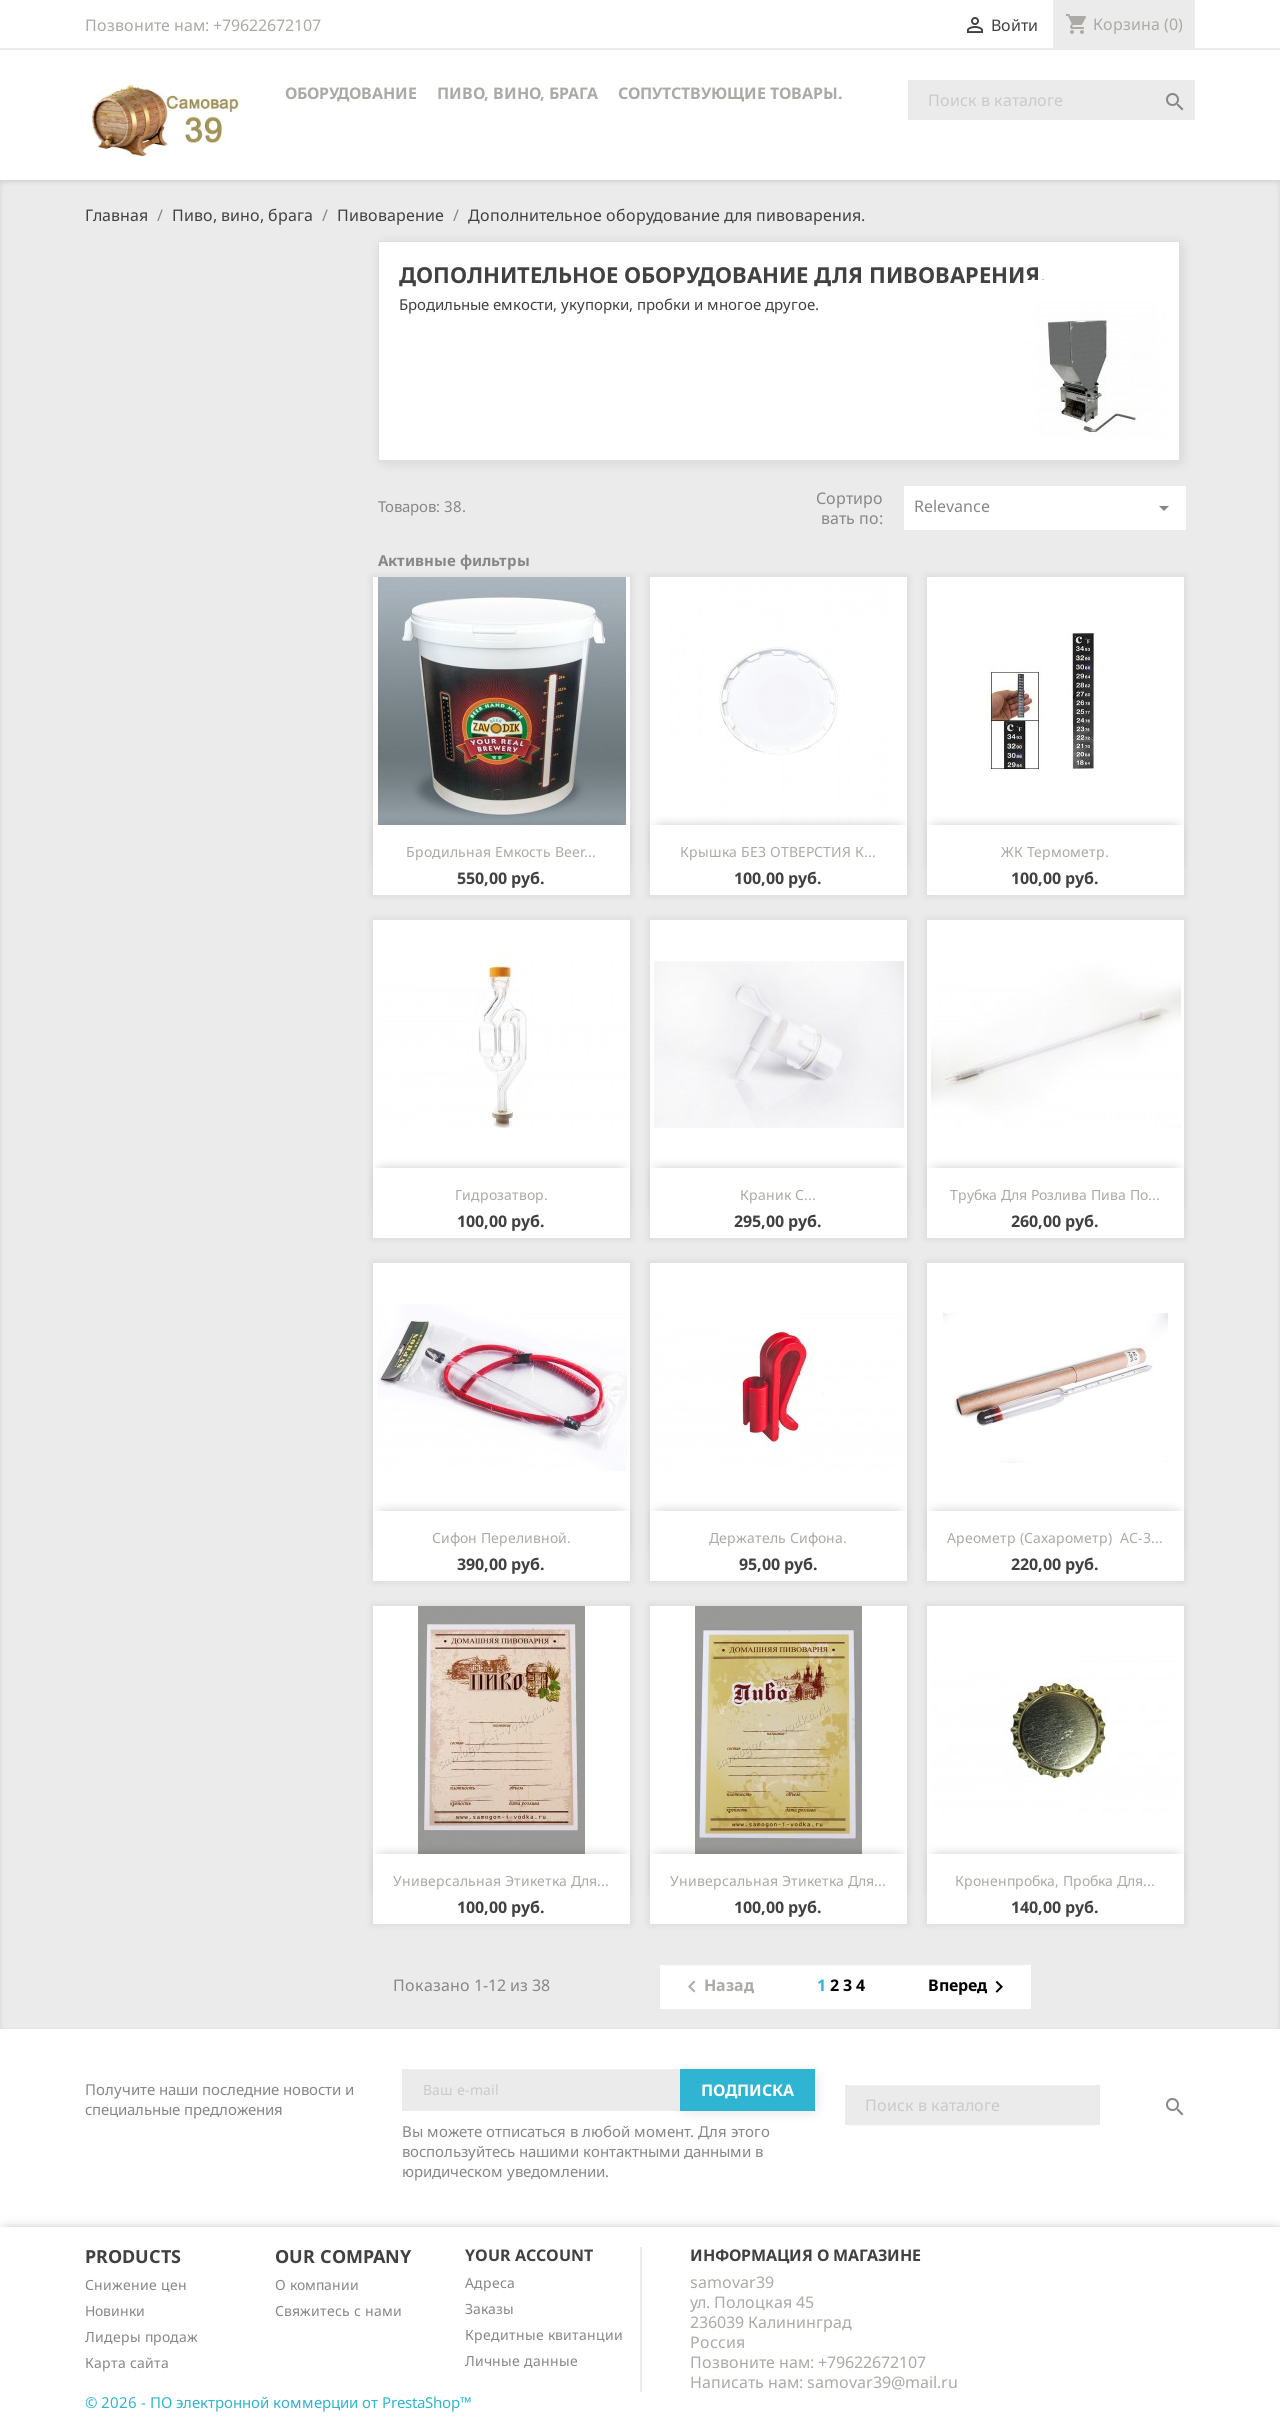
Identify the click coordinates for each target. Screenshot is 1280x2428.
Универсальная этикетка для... (501, 1880)
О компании (317, 2284)
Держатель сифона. (778, 1537)
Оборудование (351, 93)
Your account (529, 2255)
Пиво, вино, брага (517, 93)
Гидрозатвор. (501, 1194)
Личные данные (521, 2360)
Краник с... (778, 1194)
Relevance (1045, 507)
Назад (717, 1987)
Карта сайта (127, 2362)
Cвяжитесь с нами (338, 2310)
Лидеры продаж (141, 2336)
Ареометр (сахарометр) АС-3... (1055, 1537)
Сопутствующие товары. (730, 93)
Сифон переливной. (501, 1537)
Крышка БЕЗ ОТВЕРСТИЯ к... (778, 851)
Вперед (969, 1987)
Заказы (489, 2308)
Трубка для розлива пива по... (1055, 1194)
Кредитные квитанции (544, 2334)
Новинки (115, 2310)
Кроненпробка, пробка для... (1055, 1880)
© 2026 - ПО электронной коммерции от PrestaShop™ (278, 2402)
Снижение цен (136, 2284)
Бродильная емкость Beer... (501, 851)
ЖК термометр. (1055, 851)
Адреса (490, 2282)
